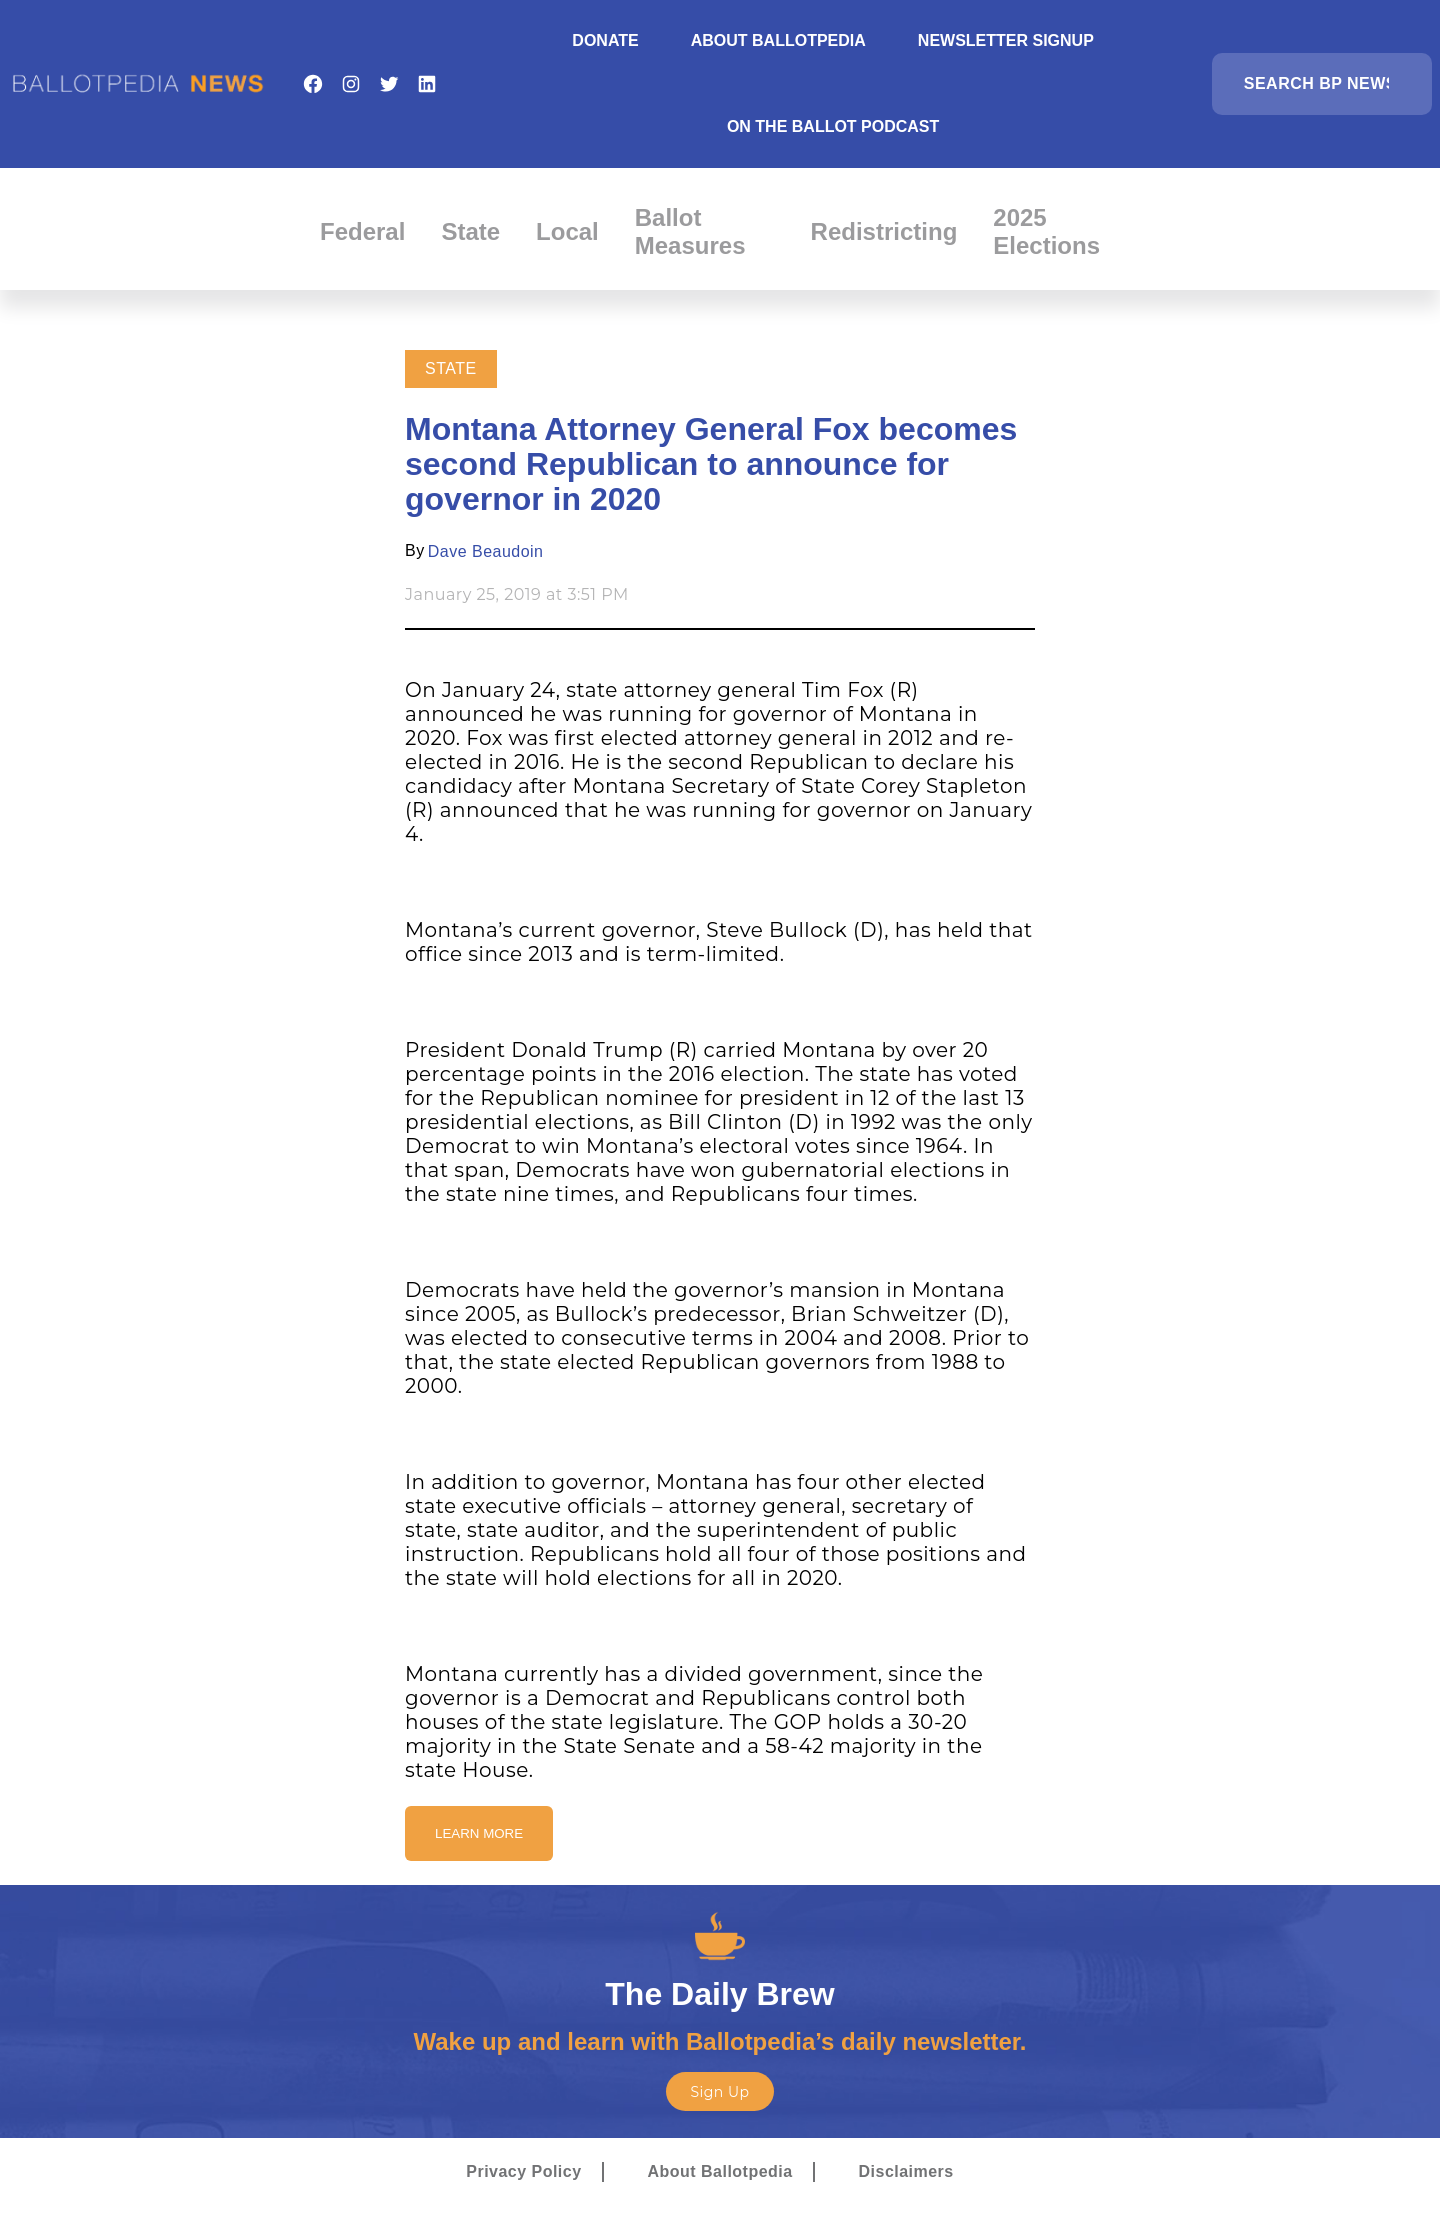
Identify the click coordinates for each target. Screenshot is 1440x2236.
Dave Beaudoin (486, 551)
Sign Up (719, 2092)
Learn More (479, 1833)
